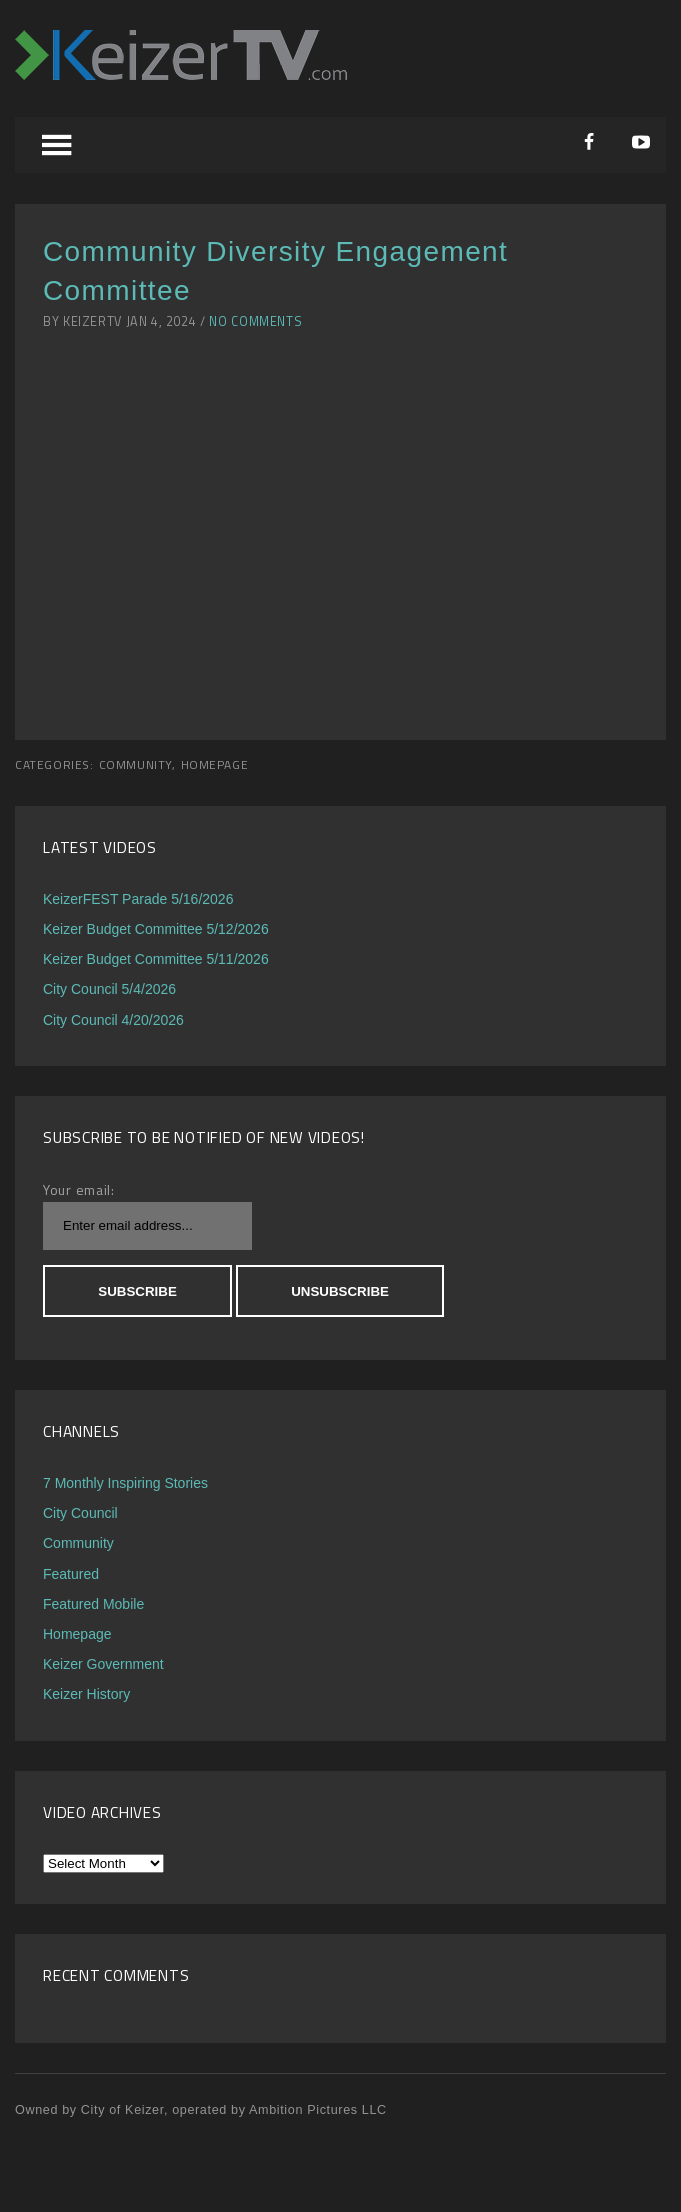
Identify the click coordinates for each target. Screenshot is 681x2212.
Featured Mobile (93, 1604)
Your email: (79, 1189)
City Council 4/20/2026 (113, 1020)
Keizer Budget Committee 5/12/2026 (156, 929)
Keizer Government (103, 1664)
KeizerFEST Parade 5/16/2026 (138, 899)
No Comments (255, 321)
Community (135, 765)
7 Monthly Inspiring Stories (125, 1483)
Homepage (215, 765)
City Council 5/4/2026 (109, 989)
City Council (80, 1513)
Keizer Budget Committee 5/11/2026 (156, 959)
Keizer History (86, 1694)
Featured (71, 1574)
